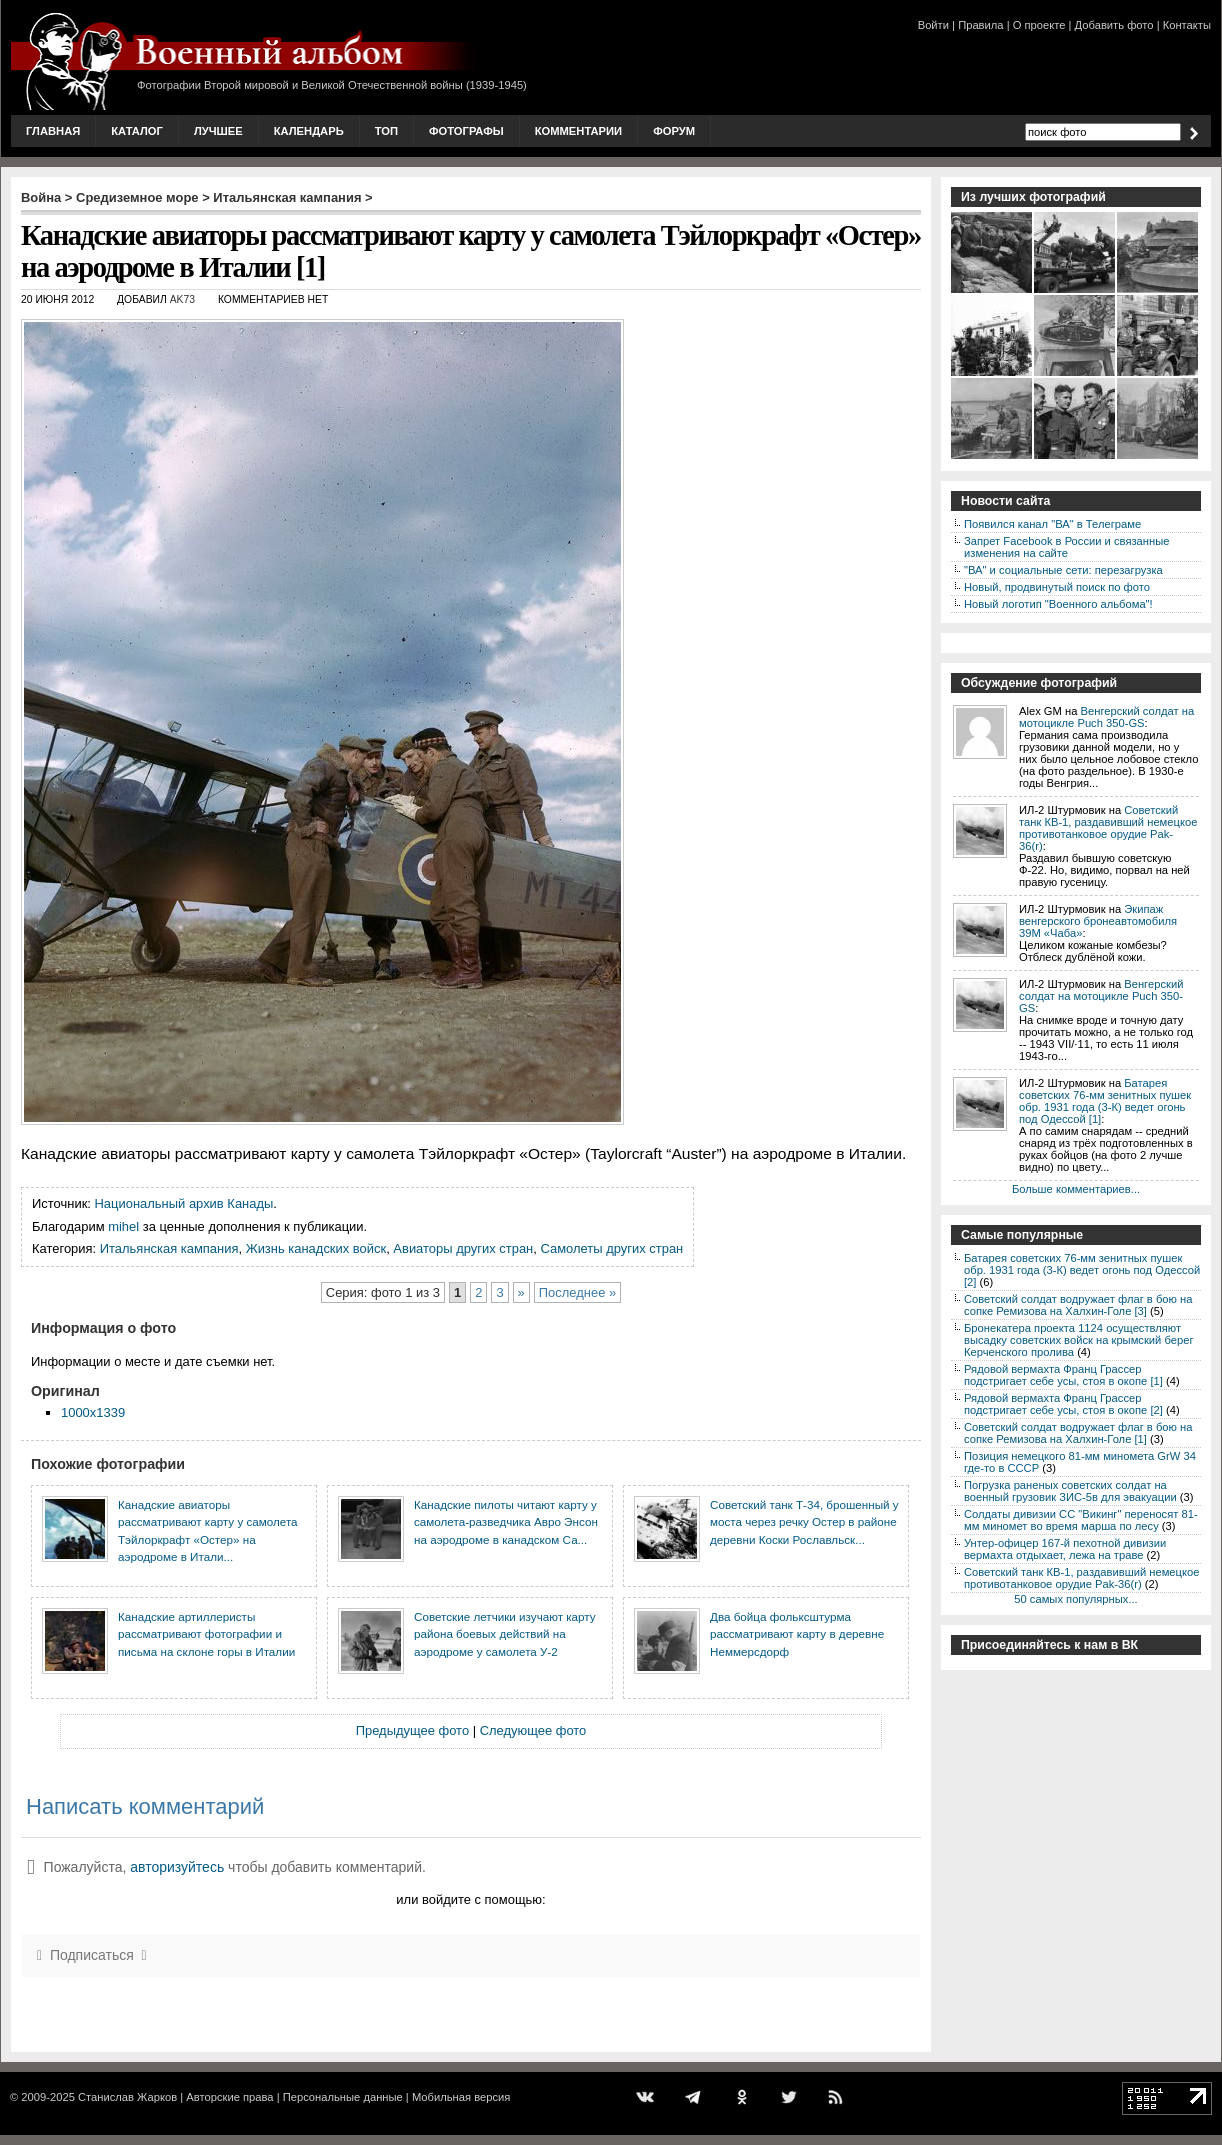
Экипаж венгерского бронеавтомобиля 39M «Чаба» (1098, 921)
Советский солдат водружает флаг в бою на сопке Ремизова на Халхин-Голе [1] (1078, 1433)
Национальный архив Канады (184, 1203)
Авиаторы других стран (463, 1248)
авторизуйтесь (177, 1867)
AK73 (182, 299)
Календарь (309, 131)
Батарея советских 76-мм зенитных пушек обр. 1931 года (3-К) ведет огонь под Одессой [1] (1105, 1101)
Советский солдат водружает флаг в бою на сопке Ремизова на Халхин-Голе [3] (1078, 1305)
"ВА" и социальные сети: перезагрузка (1063, 570)
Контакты (1187, 25)
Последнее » (577, 1292)
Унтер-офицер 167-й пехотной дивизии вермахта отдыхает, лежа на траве (1065, 1549)
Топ (386, 131)
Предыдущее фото (412, 1730)
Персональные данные (343, 2097)
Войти (933, 25)
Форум (674, 131)
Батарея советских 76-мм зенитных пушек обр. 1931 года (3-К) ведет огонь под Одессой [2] (1082, 1270)
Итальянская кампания (287, 197)
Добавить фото (1114, 25)
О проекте (1039, 25)
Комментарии (578, 131)
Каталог (137, 131)
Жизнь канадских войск (316, 1248)
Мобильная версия (461, 2097)
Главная (53, 131)
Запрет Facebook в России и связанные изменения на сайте (1066, 547)
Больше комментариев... (1076, 1189)
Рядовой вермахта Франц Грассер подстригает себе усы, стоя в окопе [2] (1063, 1404)
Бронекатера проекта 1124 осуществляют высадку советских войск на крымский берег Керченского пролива (1078, 1340)
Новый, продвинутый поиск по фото (1057, 587)
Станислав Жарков (127, 2097)
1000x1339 (93, 1412)
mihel (123, 1226)
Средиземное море (137, 197)
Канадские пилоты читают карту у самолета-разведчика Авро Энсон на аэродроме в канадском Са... (506, 1522)
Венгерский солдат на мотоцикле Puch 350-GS (1106, 717)
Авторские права (229, 2097)
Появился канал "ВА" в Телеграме (1052, 524)
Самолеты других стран (611, 1248)
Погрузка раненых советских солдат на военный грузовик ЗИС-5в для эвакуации (1070, 1491)
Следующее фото (533, 1730)
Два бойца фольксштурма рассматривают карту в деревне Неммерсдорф (797, 1634)
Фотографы (466, 131)
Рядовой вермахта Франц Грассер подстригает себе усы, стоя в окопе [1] (1063, 1375)
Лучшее (218, 131)
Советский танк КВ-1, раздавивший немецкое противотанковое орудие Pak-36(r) (1108, 828)
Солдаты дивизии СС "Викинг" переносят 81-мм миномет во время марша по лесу (1081, 1520)
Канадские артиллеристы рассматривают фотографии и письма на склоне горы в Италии (206, 1634)
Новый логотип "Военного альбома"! (1058, 604)
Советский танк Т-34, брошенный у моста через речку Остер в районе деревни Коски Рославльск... (804, 1522)
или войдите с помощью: (470, 1899)
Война (41, 197)
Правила (980, 25)
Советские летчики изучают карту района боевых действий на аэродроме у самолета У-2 (505, 1634)
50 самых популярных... (1075, 1599)
